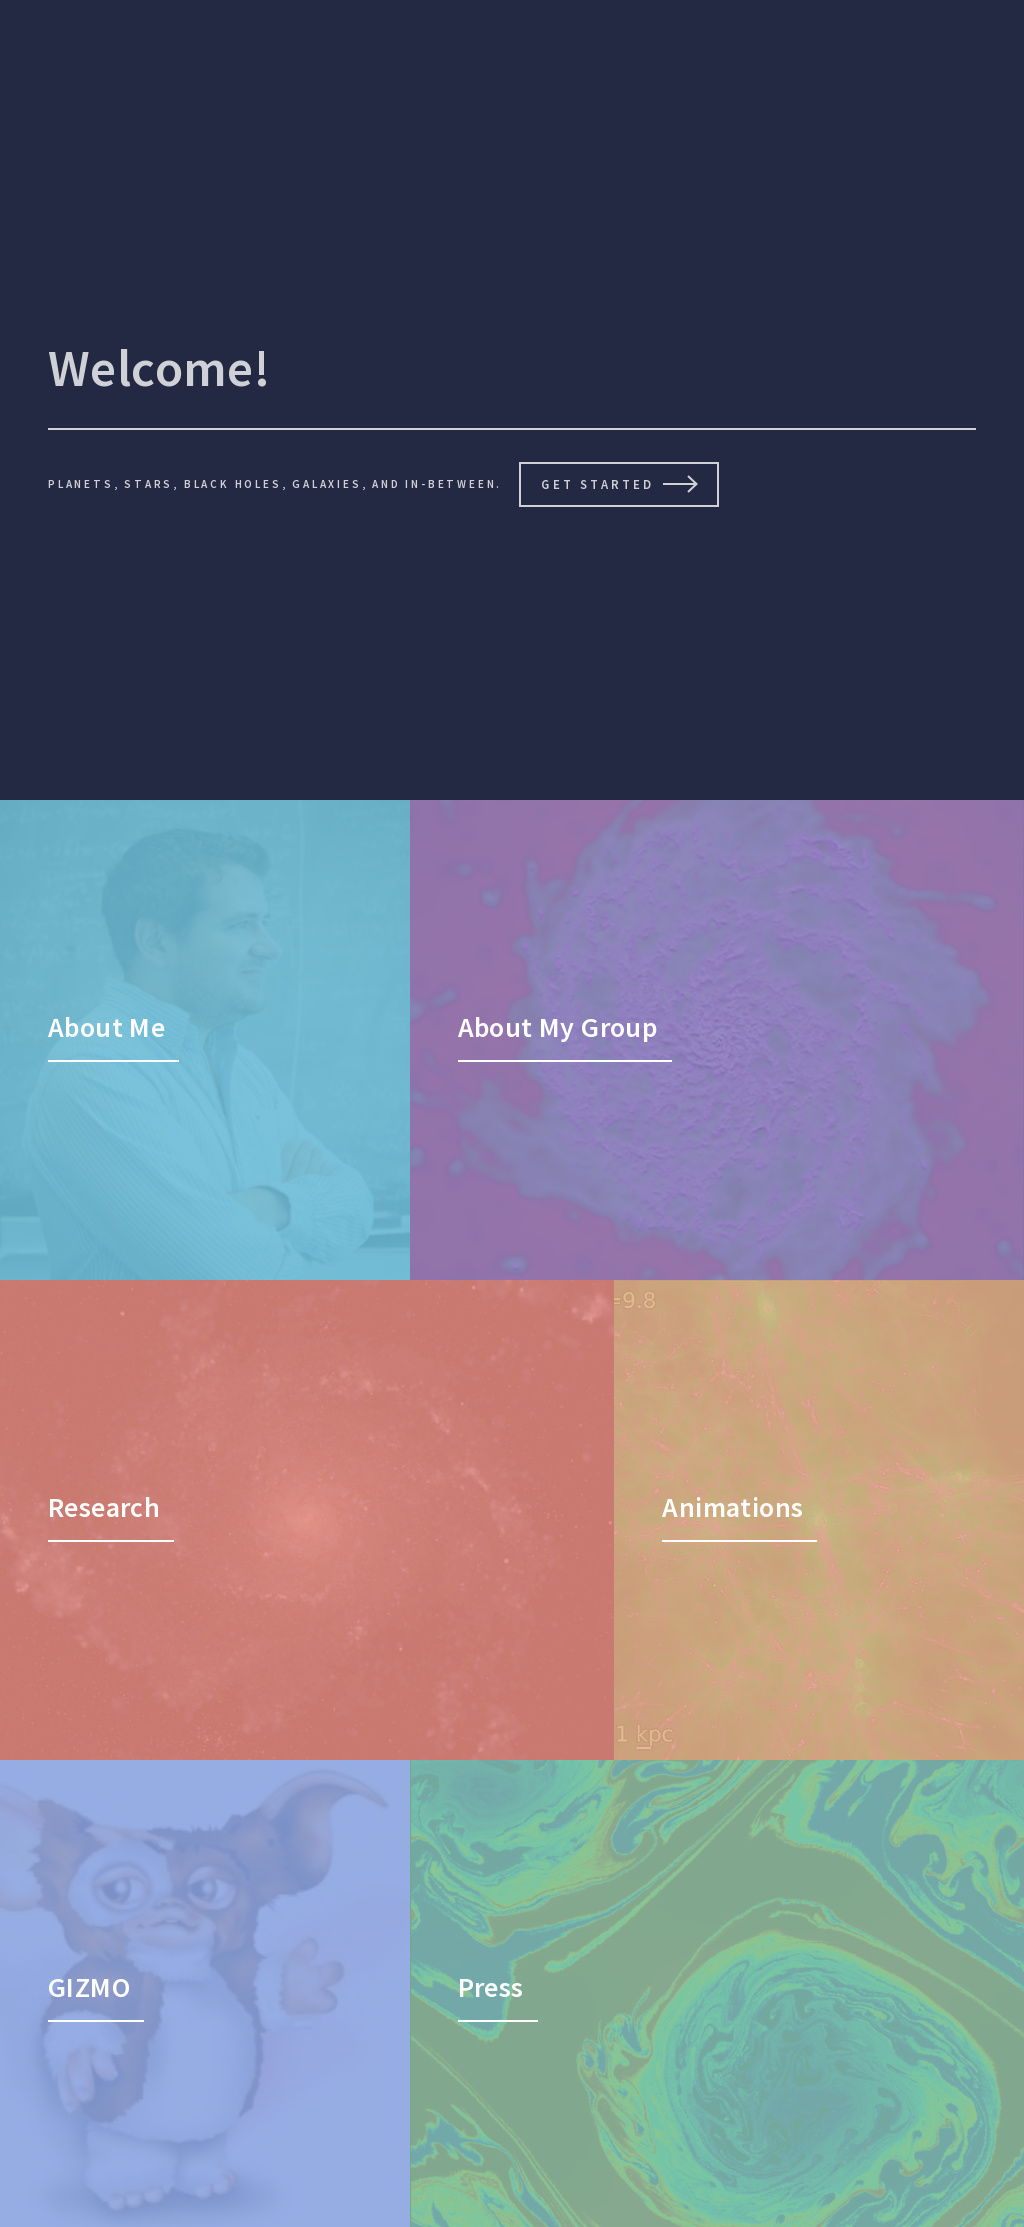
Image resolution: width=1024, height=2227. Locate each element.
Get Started (597, 484)
